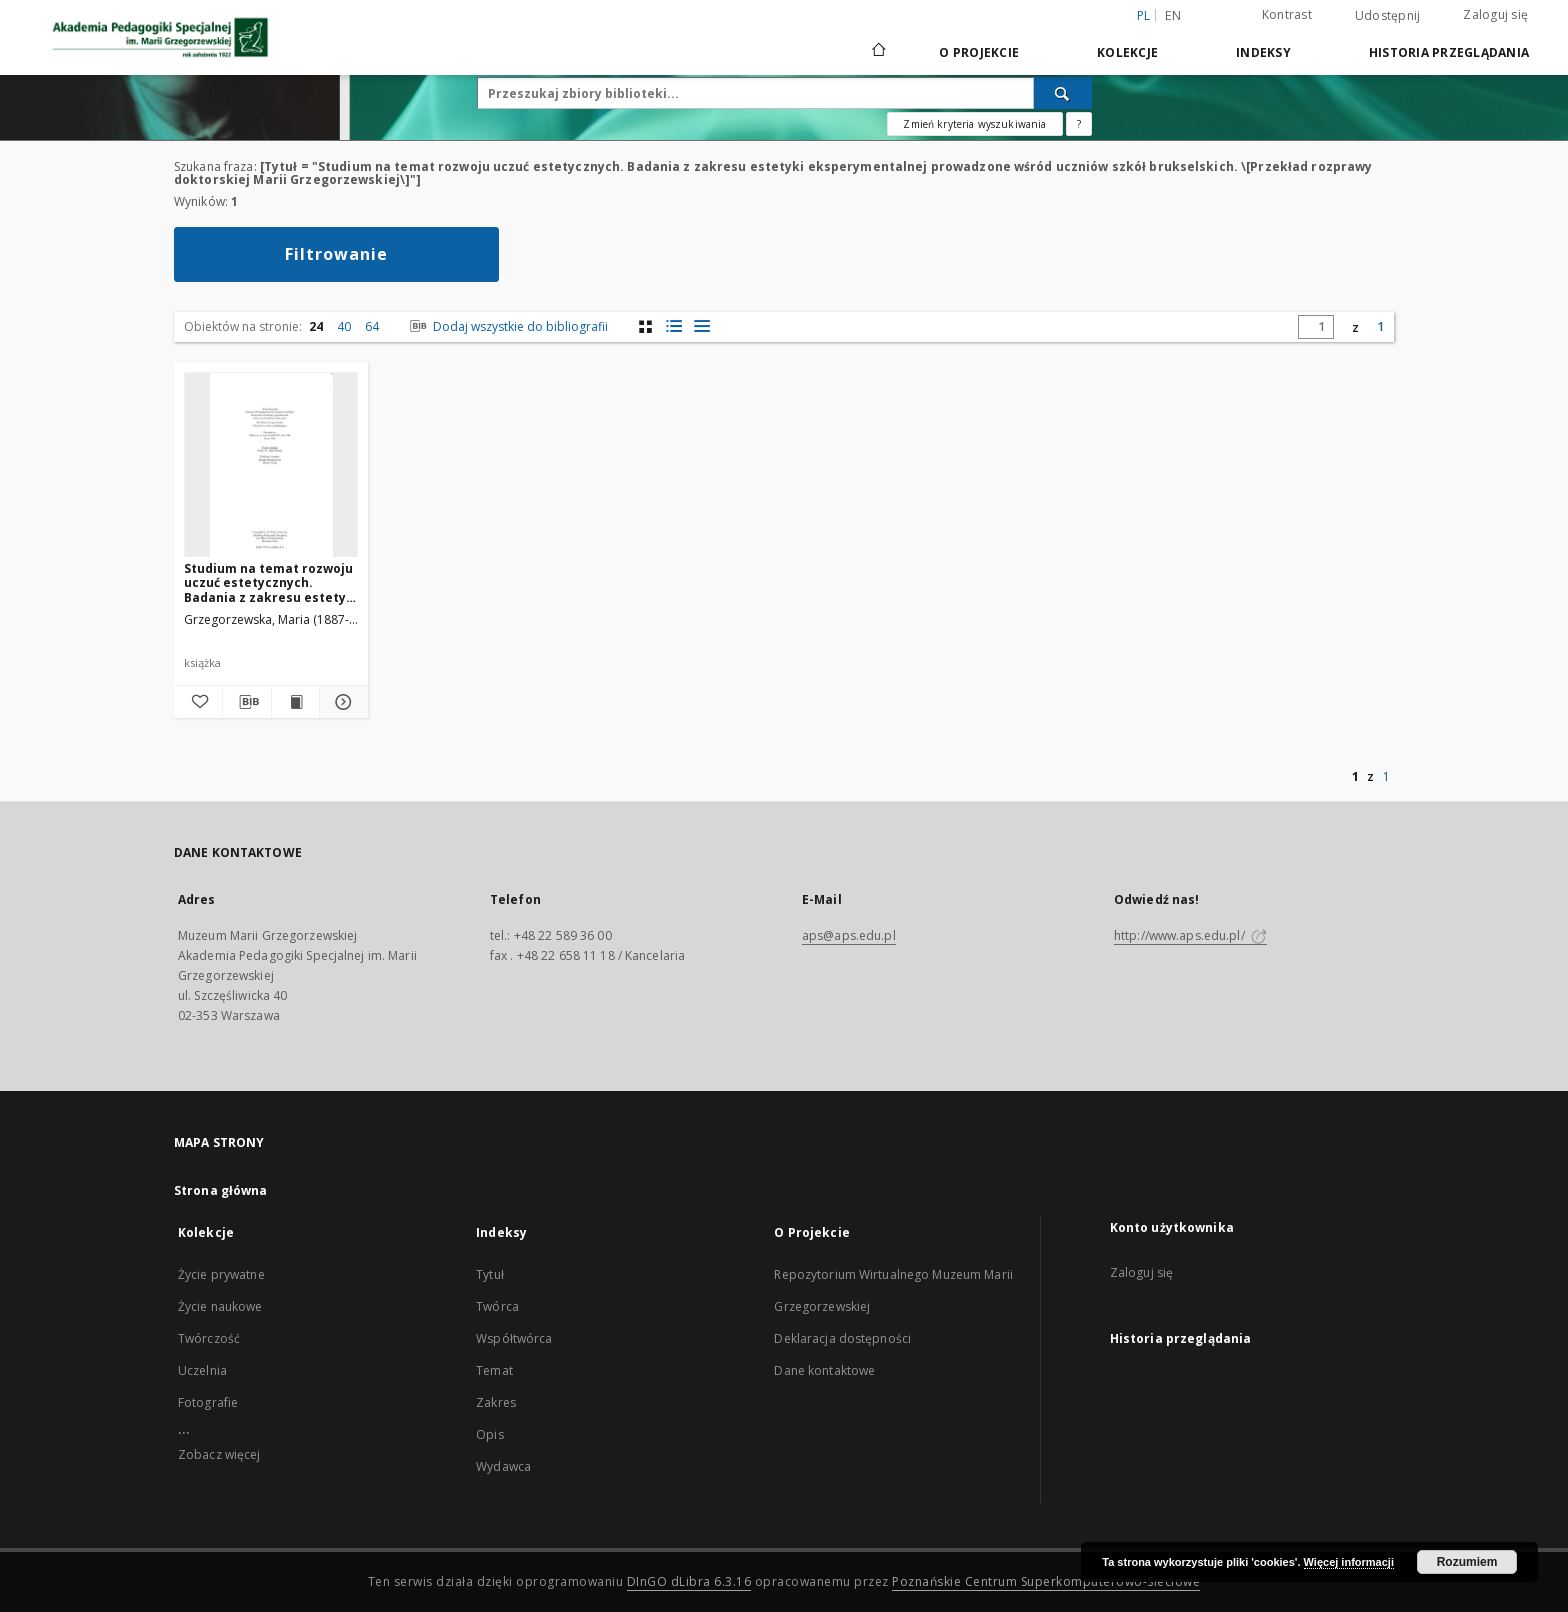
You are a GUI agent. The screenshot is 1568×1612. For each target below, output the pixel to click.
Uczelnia (202, 1370)
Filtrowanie (336, 254)
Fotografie (208, 1402)
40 (344, 326)
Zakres (496, 1402)
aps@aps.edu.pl (849, 935)
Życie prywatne (221, 1274)
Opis (489, 1434)
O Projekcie (979, 52)
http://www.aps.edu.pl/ (1190, 935)
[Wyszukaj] (1063, 93)
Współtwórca (514, 1338)
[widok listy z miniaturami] (673, 326)
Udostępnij (1388, 16)
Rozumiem (1467, 1562)
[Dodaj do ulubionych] (198, 702)
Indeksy (1263, 52)
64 (372, 326)
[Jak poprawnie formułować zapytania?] (1079, 124)
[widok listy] (701, 326)
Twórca (497, 1306)
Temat (494, 1370)
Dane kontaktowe (824, 1370)
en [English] (1173, 15)
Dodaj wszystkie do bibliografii (507, 326)
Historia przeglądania (1449, 52)
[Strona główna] (877, 52)
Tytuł (490, 1274)
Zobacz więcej (219, 1454)
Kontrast (1287, 14)
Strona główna (221, 1190)
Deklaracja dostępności (842, 1338)
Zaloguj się (1495, 14)
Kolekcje (1127, 52)
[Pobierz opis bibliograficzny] (247, 702)
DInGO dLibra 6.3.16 (689, 1581)
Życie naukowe (220, 1306)
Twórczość (209, 1338)
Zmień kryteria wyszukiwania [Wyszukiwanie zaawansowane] (974, 124)
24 (316, 326)
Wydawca (503, 1466)
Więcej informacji (1349, 1562)
